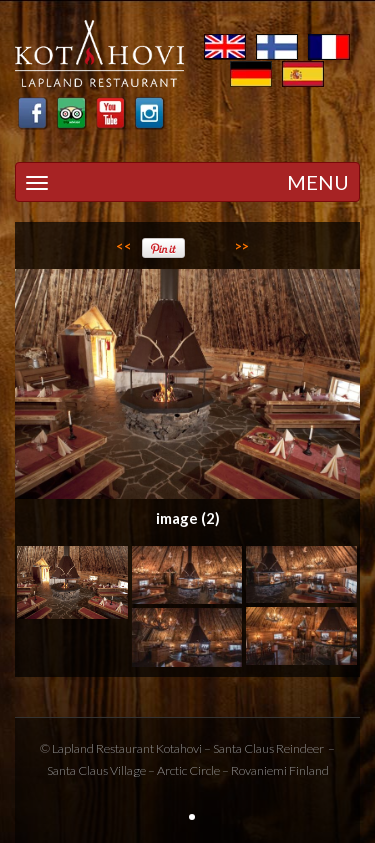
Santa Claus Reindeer (268, 748)
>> (242, 246)
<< (124, 246)
